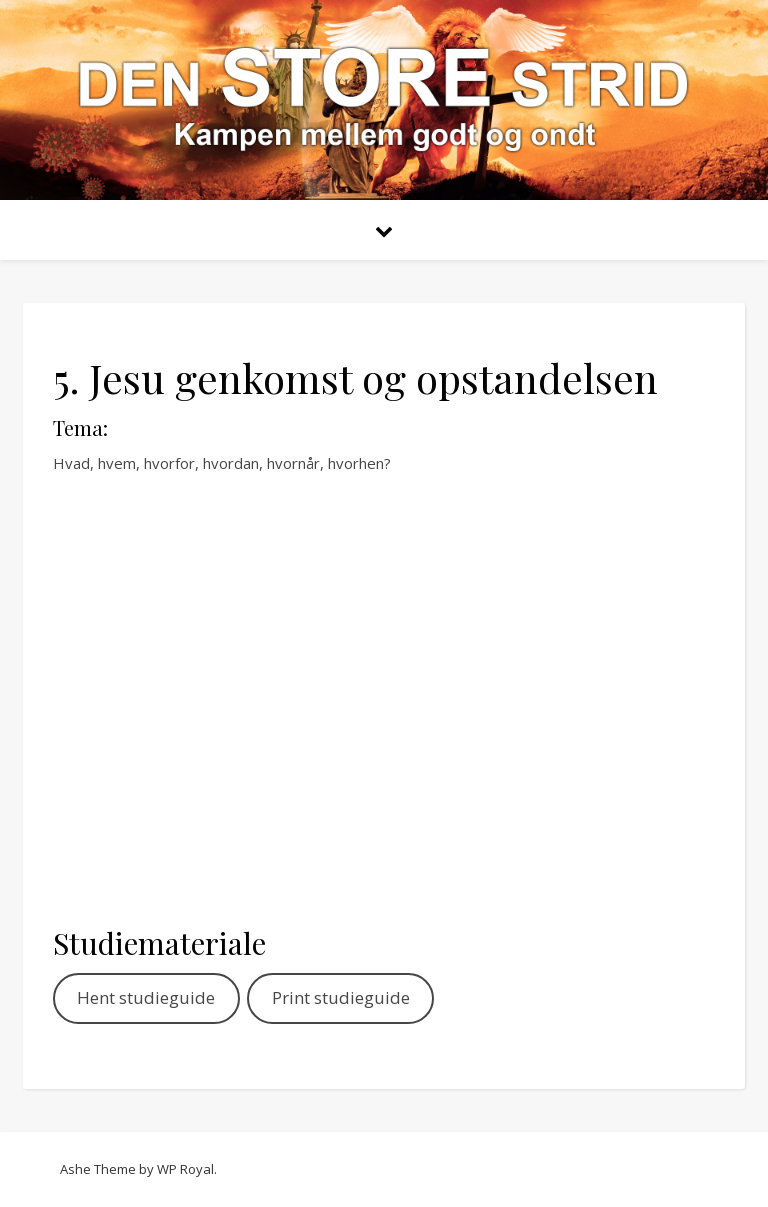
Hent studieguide (146, 997)
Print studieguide (341, 997)
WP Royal (185, 1169)
